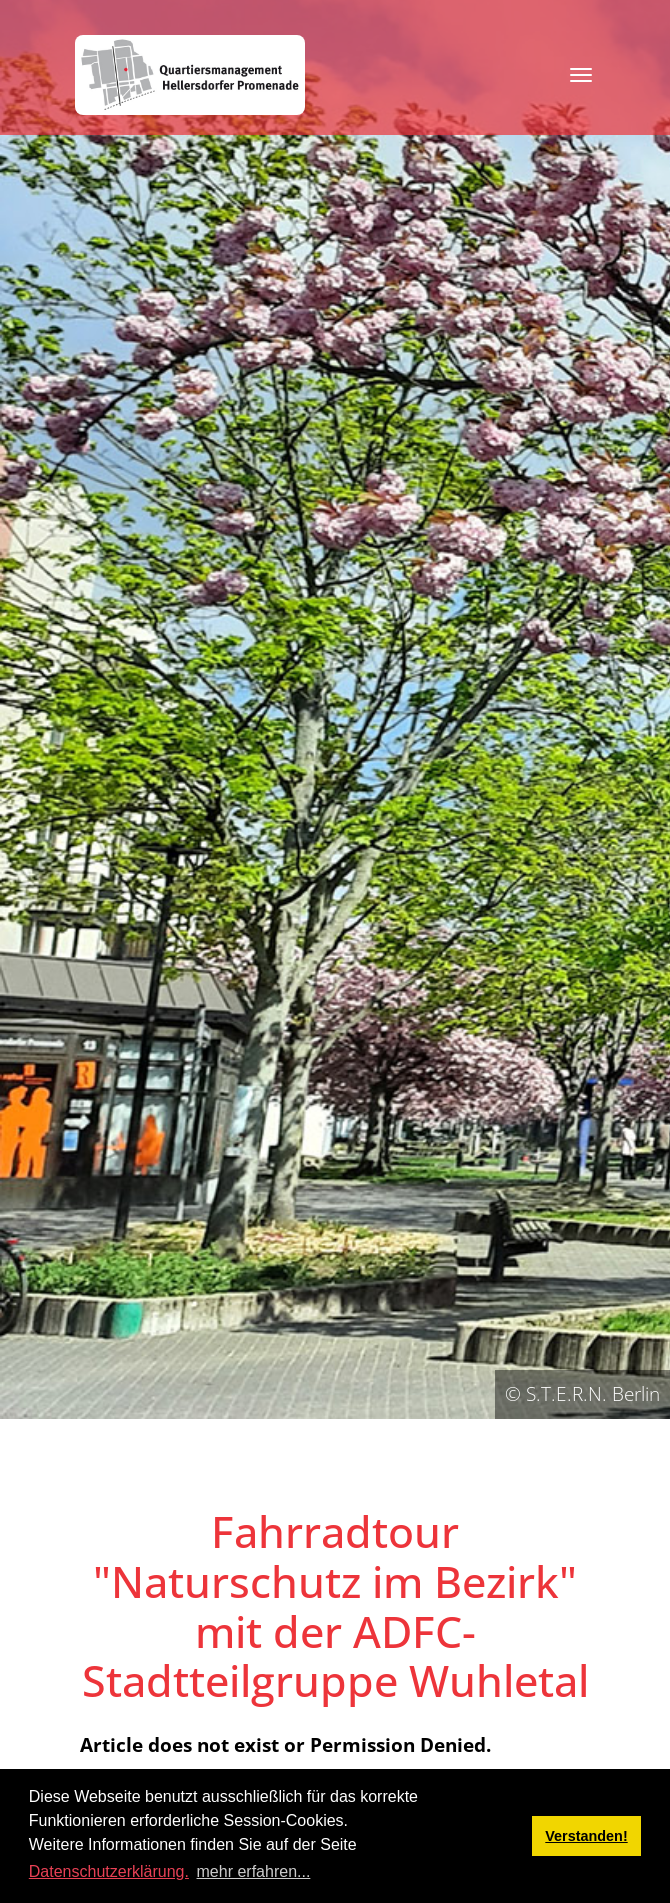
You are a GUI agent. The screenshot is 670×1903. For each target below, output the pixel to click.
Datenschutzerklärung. (109, 1871)
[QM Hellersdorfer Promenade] (190, 75)
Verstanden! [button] (586, 1836)
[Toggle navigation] (581, 75)
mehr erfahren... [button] (254, 1871)
